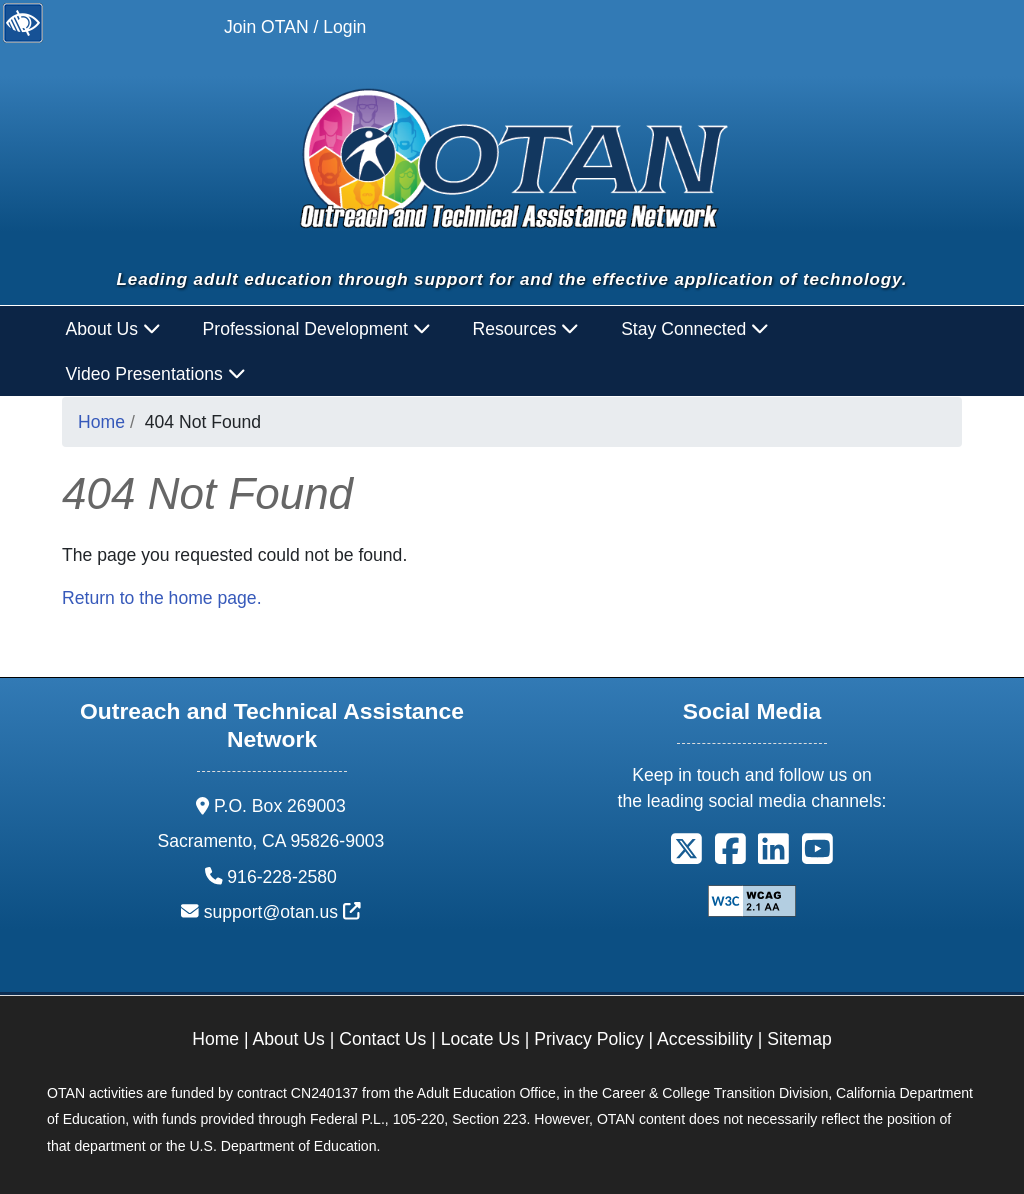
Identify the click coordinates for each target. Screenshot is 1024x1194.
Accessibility (705, 1039)
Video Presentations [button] (156, 374)
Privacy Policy (589, 1039)
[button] (686, 855)
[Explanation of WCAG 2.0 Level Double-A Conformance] (752, 899)
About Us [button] (113, 329)
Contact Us (382, 1039)
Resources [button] (525, 329)
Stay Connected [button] (695, 329)
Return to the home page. (162, 598)
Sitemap (799, 1039)
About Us (289, 1039)
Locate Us (480, 1039)
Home (101, 422)
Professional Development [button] (317, 329)
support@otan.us (282, 912)
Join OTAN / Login (295, 27)
